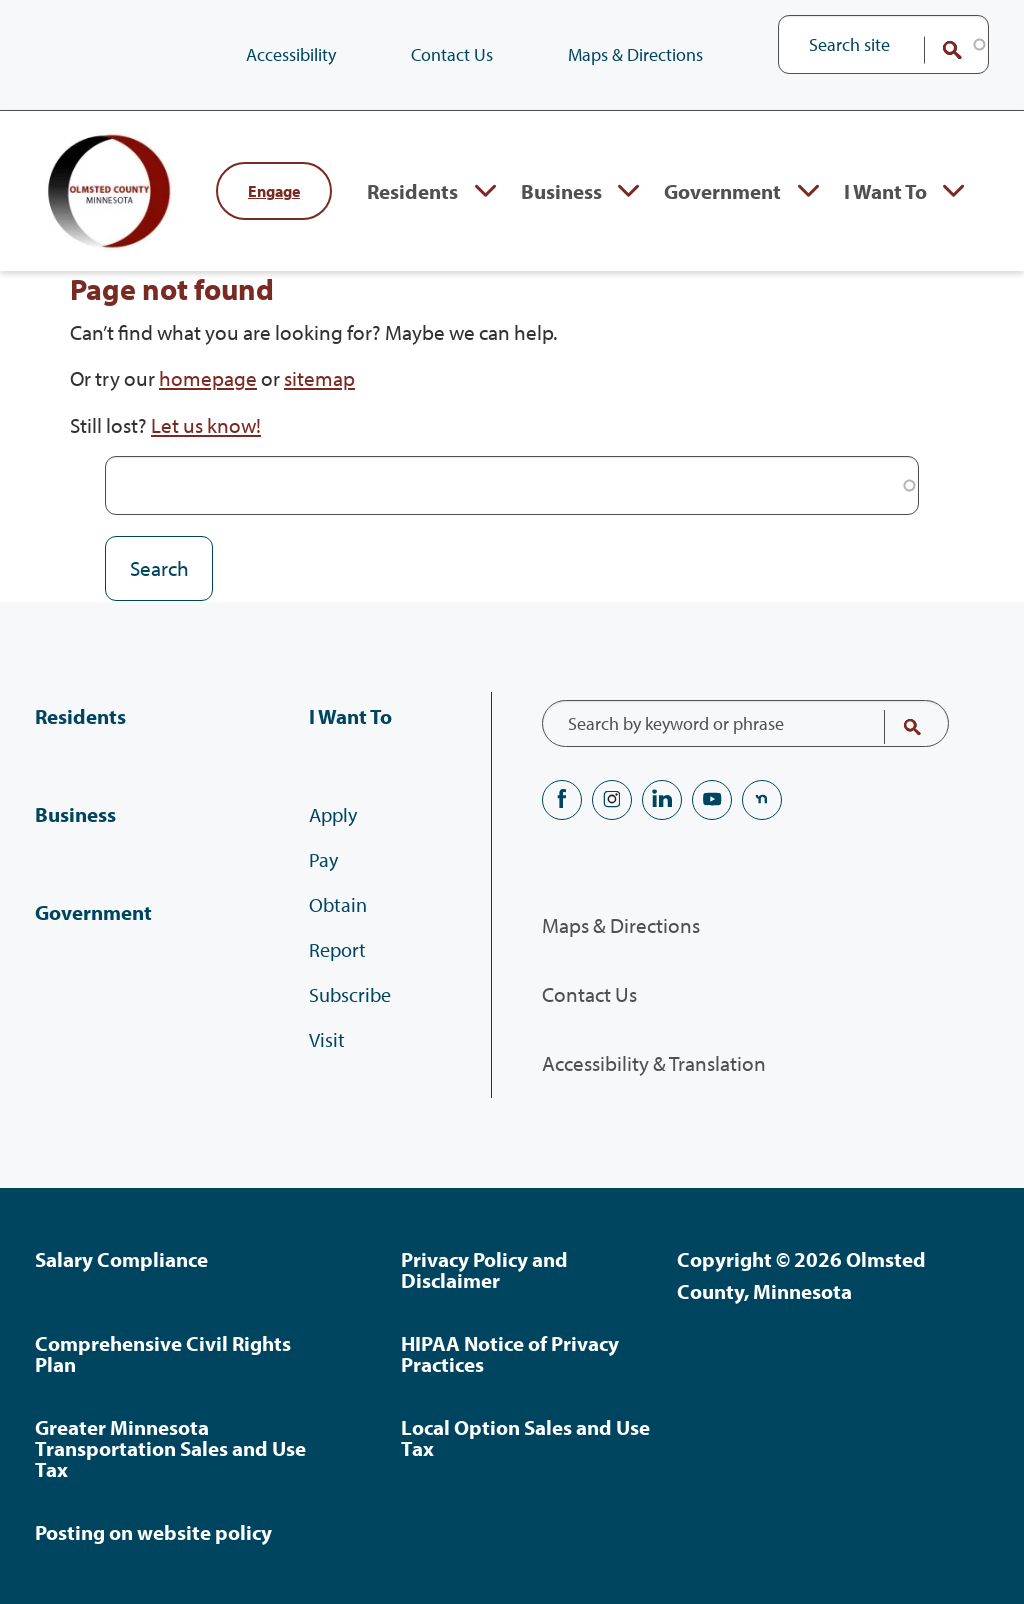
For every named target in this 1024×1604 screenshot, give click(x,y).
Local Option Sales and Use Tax (525, 1437)
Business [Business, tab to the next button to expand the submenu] (561, 191)
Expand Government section (808, 191)
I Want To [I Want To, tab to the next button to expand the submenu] (885, 191)
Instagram (612, 800)
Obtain (338, 904)
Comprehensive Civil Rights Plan (163, 1353)
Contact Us (452, 54)
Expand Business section (628, 191)
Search (939, 50)
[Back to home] (115, 191)
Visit (327, 1039)
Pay (323, 859)
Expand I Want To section (953, 191)
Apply (333, 814)
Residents (80, 716)
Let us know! (206, 425)
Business (75, 814)
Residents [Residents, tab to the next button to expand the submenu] (412, 191)
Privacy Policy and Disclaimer (484, 1269)
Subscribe (350, 994)
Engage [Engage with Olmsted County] (274, 191)
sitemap (319, 378)
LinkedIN (662, 800)
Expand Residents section (485, 191)
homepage (208, 378)
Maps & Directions (635, 54)
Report (337, 949)
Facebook (562, 800)
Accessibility (291, 54)
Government (93, 912)
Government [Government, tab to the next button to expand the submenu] (722, 191)
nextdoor (762, 800)
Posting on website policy (153, 1532)
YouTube (712, 800)
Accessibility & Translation (654, 1063)
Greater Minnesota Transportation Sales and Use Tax (170, 1448)
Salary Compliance (121, 1259)
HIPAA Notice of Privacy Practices (510, 1353)
